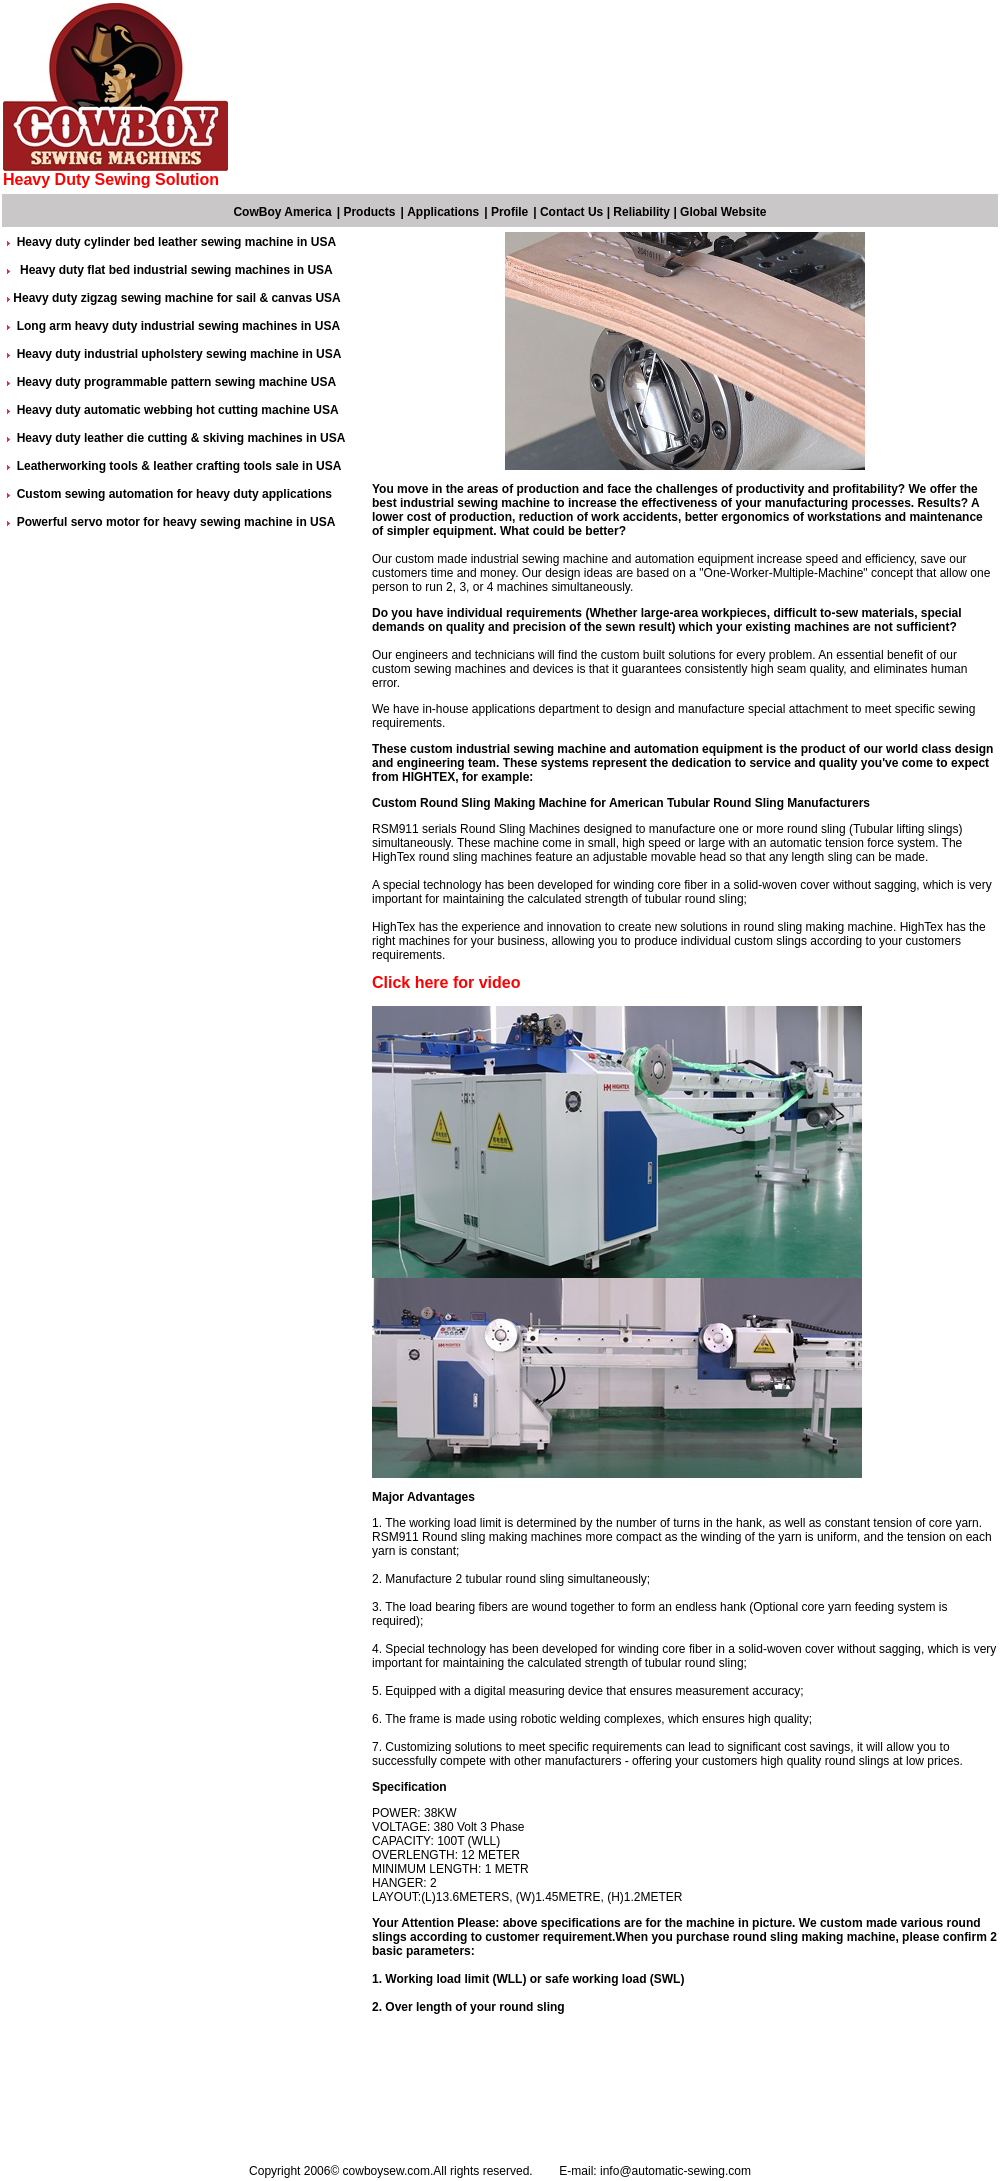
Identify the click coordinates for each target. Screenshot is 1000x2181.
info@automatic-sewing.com (675, 2171)
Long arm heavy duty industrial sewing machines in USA (178, 326)
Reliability (641, 212)
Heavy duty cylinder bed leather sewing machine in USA (176, 242)
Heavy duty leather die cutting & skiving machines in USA (181, 438)
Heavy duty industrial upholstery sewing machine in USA (179, 354)
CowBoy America (282, 212)
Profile (509, 212)
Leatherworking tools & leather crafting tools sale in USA (179, 466)
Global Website (723, 212)
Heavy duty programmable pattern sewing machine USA (176, 382)
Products (369, 212)
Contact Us (571, 212)
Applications (443, 212)
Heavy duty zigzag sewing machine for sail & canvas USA (176, 298)
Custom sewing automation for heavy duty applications (174, 494)
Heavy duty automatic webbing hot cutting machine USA (178, 410)
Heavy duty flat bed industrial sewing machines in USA (175, 270)
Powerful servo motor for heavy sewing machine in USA (176, 522)
